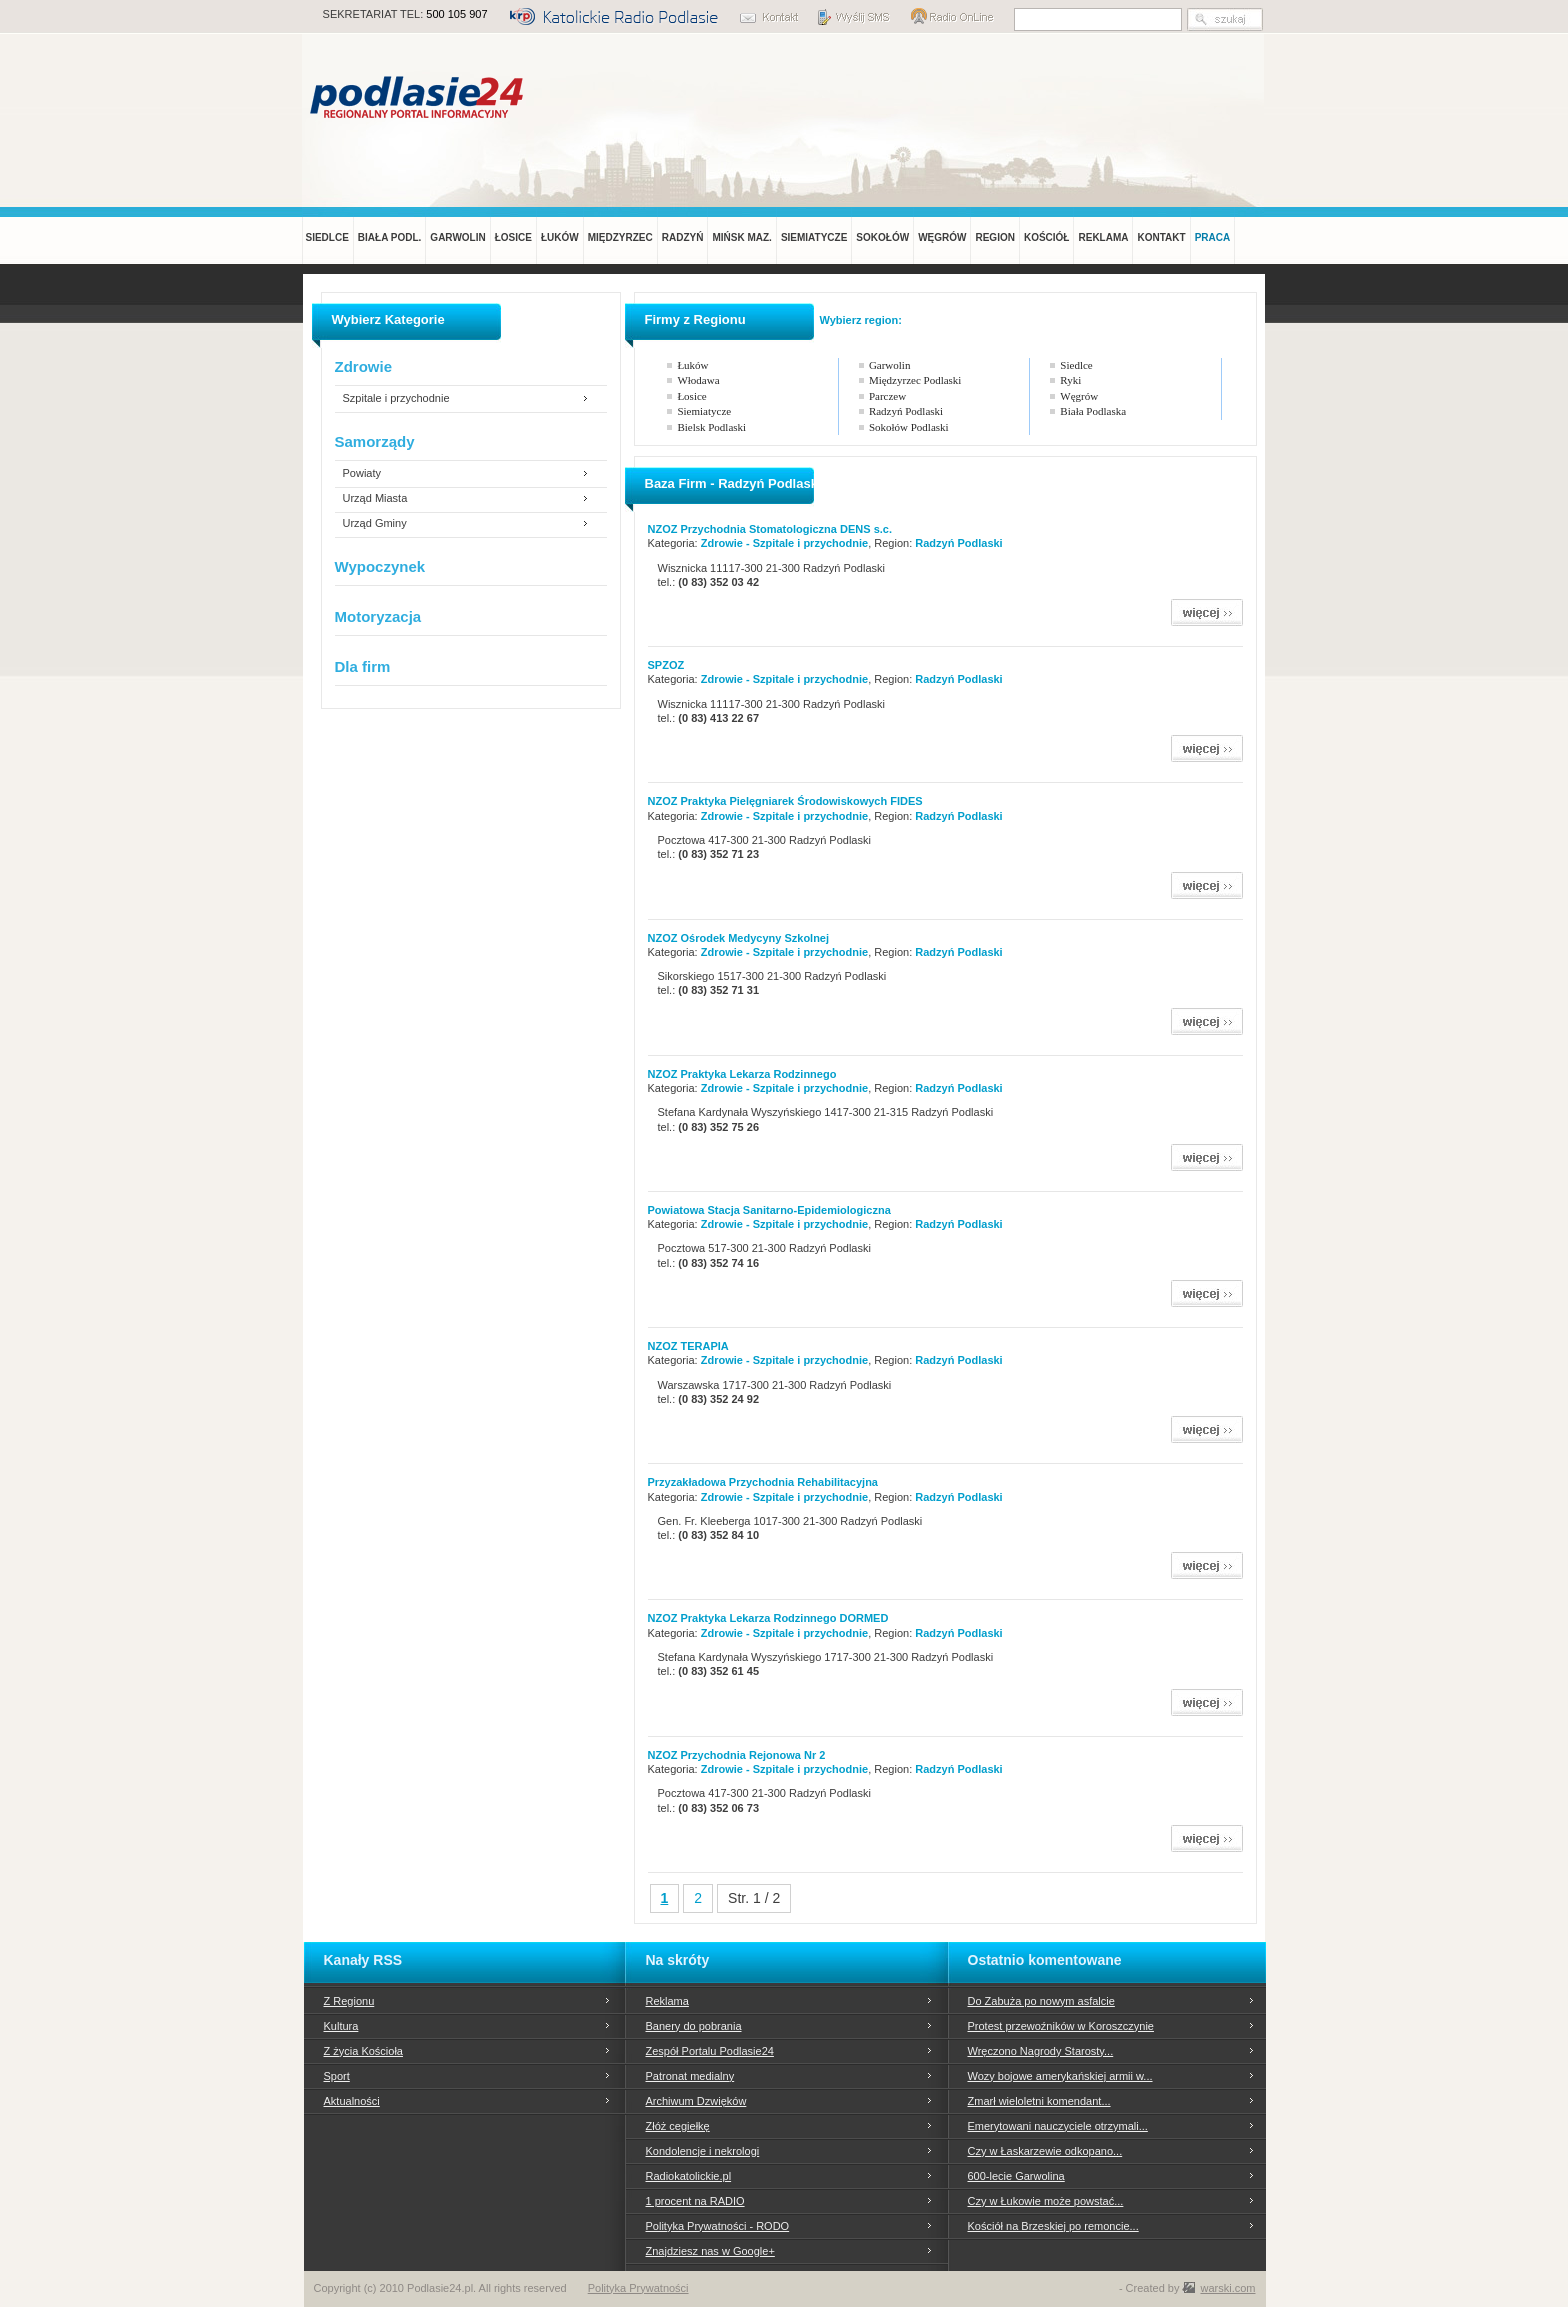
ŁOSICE (513, 237)
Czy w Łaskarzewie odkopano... (1045, 2151)
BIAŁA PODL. (390, 237)
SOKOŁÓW (882, 237)
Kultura (341, 2026)
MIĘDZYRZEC (620, 237)
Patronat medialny (690, 2076)
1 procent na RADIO (695, 2201)
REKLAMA (1103, 237)
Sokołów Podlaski (909, 427)
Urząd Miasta (375, 498)
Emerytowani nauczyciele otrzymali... (1058, 2126)
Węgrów (1079, 396)
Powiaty (362, 473)
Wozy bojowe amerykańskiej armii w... (1060, 2076)
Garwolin (890, 365)
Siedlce (1076, 365)
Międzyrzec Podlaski (915, 380)
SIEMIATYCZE (814, 237)
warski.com (1227, 2288)
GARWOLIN (457, 237)
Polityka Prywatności (638, 2288)
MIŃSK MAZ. (741, 237)
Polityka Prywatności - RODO (718, 2226)
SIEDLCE (327, 237)
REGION (994, 237)
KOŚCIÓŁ (1047, 237)
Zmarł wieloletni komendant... (1039, 2101)
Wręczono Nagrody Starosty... (1041, 2051)
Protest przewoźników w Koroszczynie (1061, 2026)
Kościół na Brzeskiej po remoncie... (1053, 2226)
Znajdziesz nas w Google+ (710, 2251)
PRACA (1213, 237)
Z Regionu (349, 2001)
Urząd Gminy (375, 523)
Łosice (691, 396)
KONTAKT (1161, 237)
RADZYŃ (683, 237)
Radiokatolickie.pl (689, 2176)
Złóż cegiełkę (678, 2126)
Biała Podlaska (1093, 411)
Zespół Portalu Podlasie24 (710, 2051)
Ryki (1070, 380)
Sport (337, 2076)
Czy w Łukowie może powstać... (1046, 2201)
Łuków (692, 365)
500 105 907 (456, 14)
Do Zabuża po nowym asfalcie (1041, 2001)
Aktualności (352, 2101)
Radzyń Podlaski (906, 411)
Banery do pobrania (694, 2026)
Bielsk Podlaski (711, 427)
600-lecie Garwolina (1016, 2176)
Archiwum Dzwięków (696, 2101)
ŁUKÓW (560, 237)
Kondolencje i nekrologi (703, 2151)
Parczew (887, 396)
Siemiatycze (704, 411)
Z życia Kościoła (363, 2051)
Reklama (667, 2001)
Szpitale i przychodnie (396, 398)
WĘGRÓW (942, 237)
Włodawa (698, 380)
